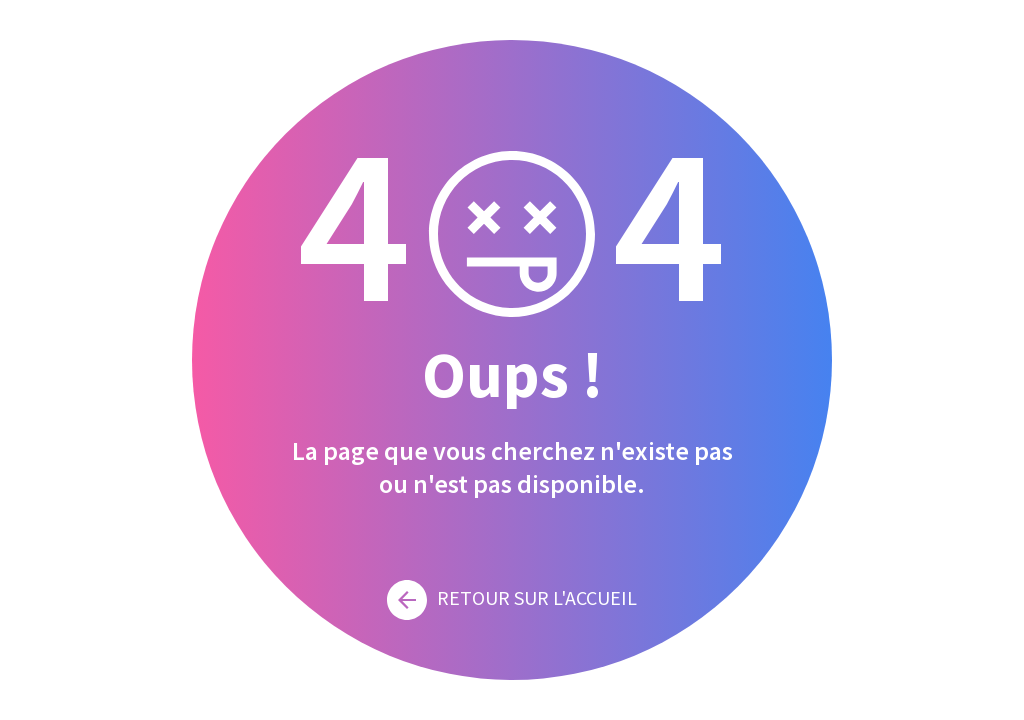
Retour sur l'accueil (512, 597)
